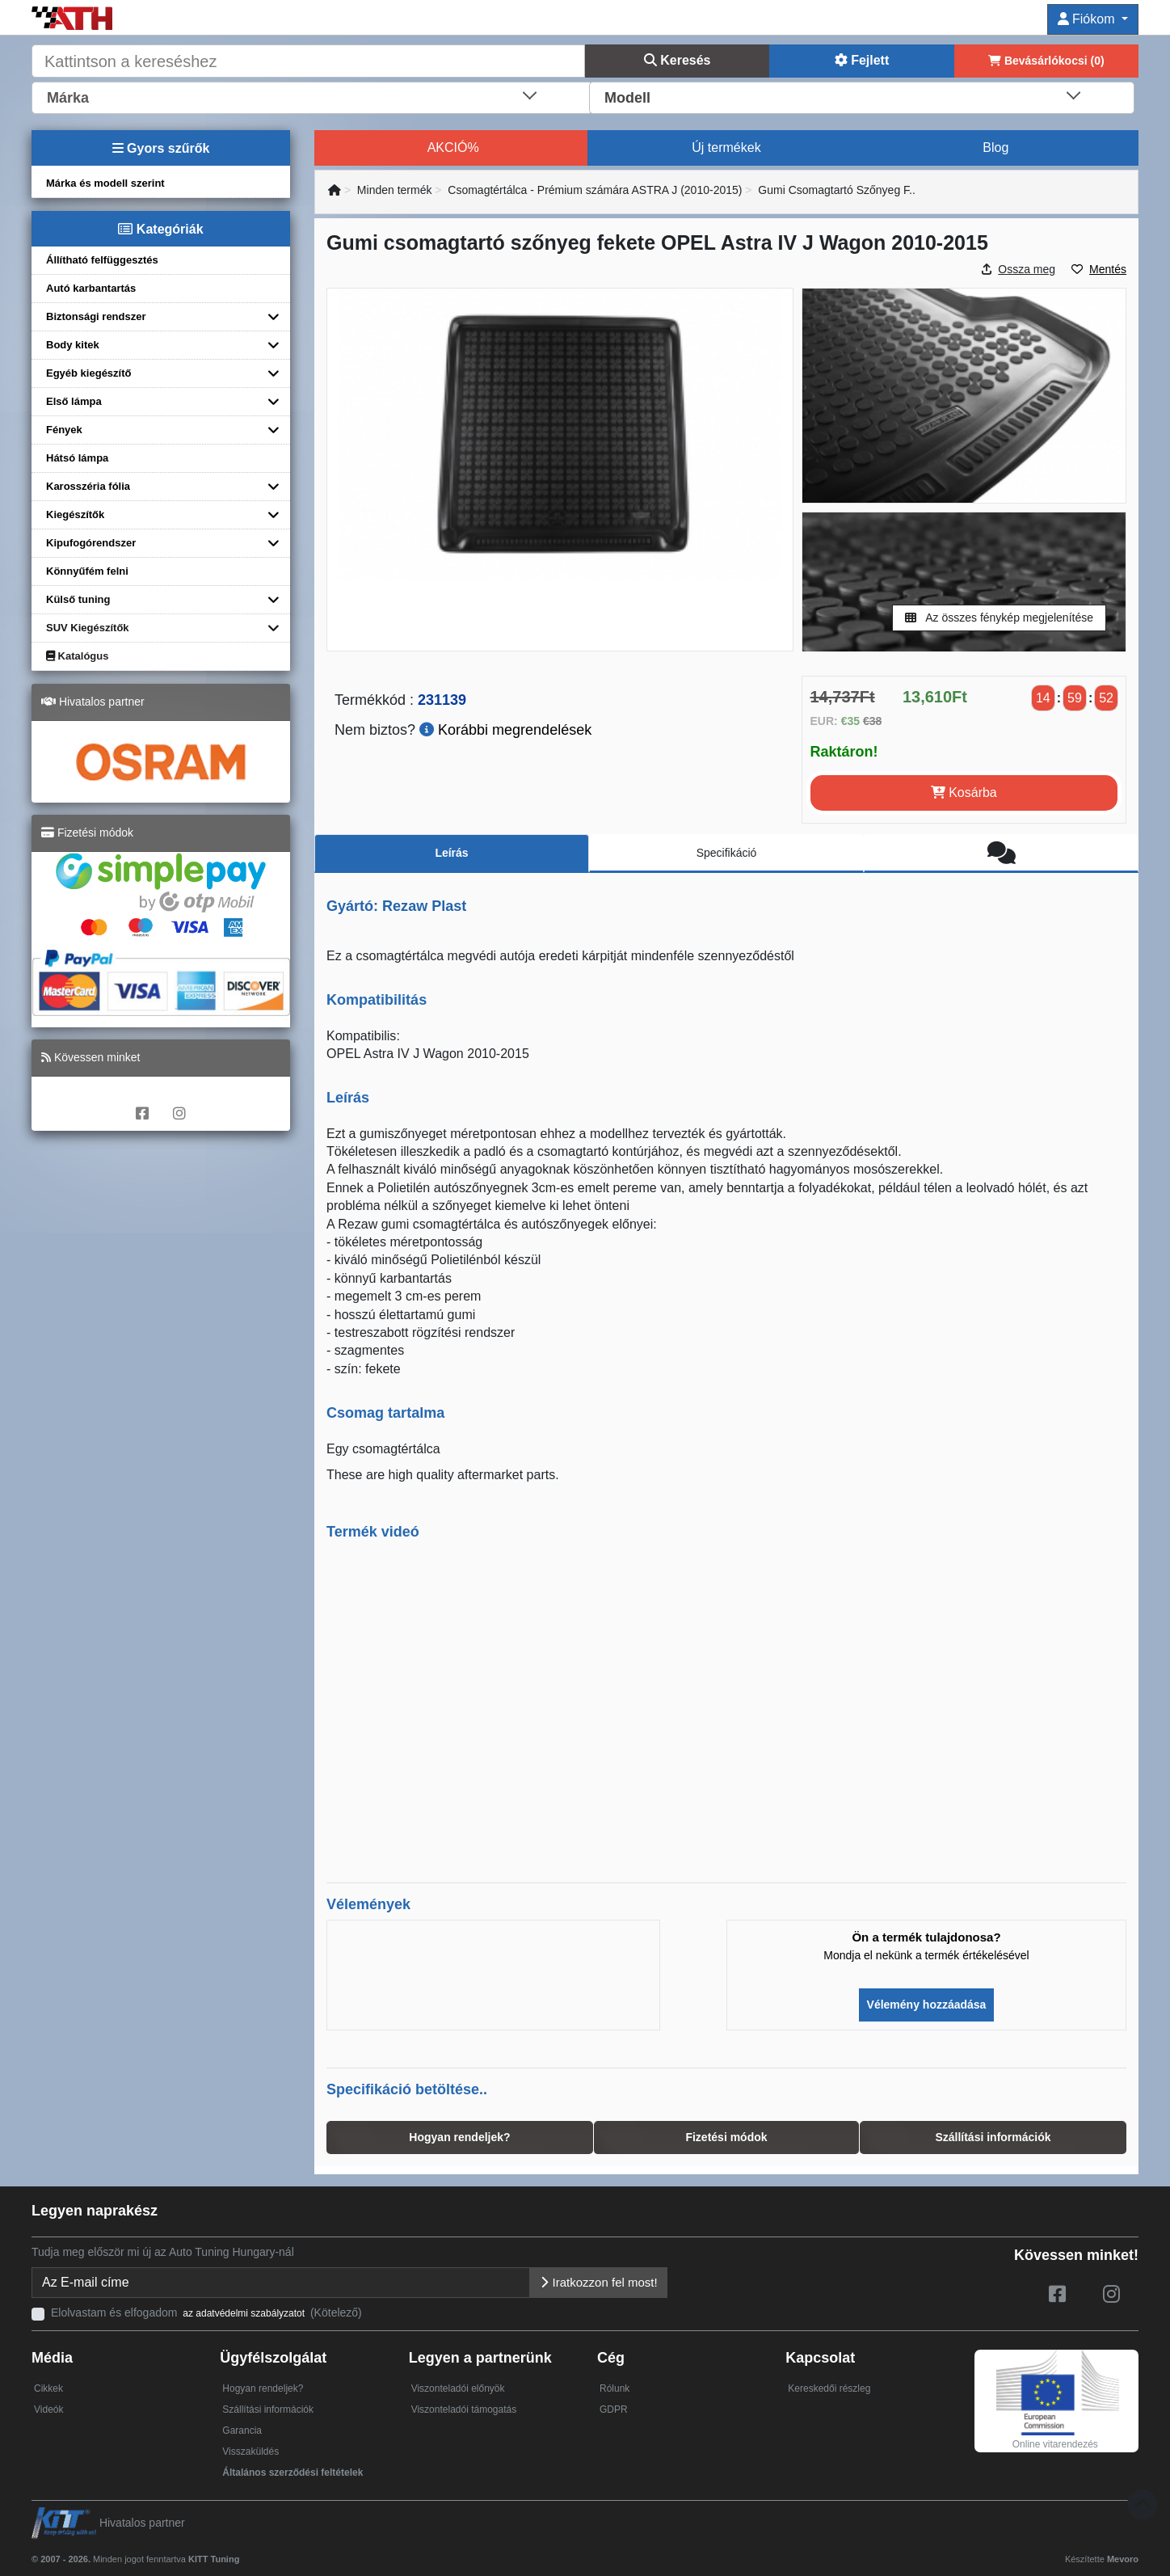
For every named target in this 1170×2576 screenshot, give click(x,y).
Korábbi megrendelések (505, 730)
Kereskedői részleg (829, 2388)
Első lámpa (74, 401)
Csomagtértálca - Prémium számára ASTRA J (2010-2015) (595, 189)
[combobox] (311, 96)
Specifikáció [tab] (727, 852)
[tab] (1001, 853)
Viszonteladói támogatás (464, 2409)
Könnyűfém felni (87, 571)
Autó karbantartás (91, 288)
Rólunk (614, 2388)
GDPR (614, 2409)
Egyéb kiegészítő (88, 373)
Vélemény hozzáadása (927, 2004)
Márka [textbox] (68, 98)
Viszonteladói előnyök (458, 2388)
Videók (48, 2409)
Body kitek (72, 345)
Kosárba (964, 792)
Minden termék (394, 189)
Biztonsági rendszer (96, 316)
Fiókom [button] (1088, 19)
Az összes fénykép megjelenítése (999, 617)
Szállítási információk (268, 2409)
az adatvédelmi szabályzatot (244, 2313)
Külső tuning (78, 599)
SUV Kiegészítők (87, 628)
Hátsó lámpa (77, 458)
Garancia (242, 2430)
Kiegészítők (75, 514)
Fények (64, 430)
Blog (995, 147)
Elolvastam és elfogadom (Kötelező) (206, 2312)
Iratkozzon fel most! (598, 2282)
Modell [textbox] (627, 98)
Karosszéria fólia (88, 486)
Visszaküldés (250, 2451)
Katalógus (77, 656)
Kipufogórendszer (91, 543)
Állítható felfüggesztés (102, 260)
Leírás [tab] (451, 852)
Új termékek (726, 147)
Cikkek (48, 2388)
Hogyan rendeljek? (262, 2388)
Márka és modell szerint (105, 183)
